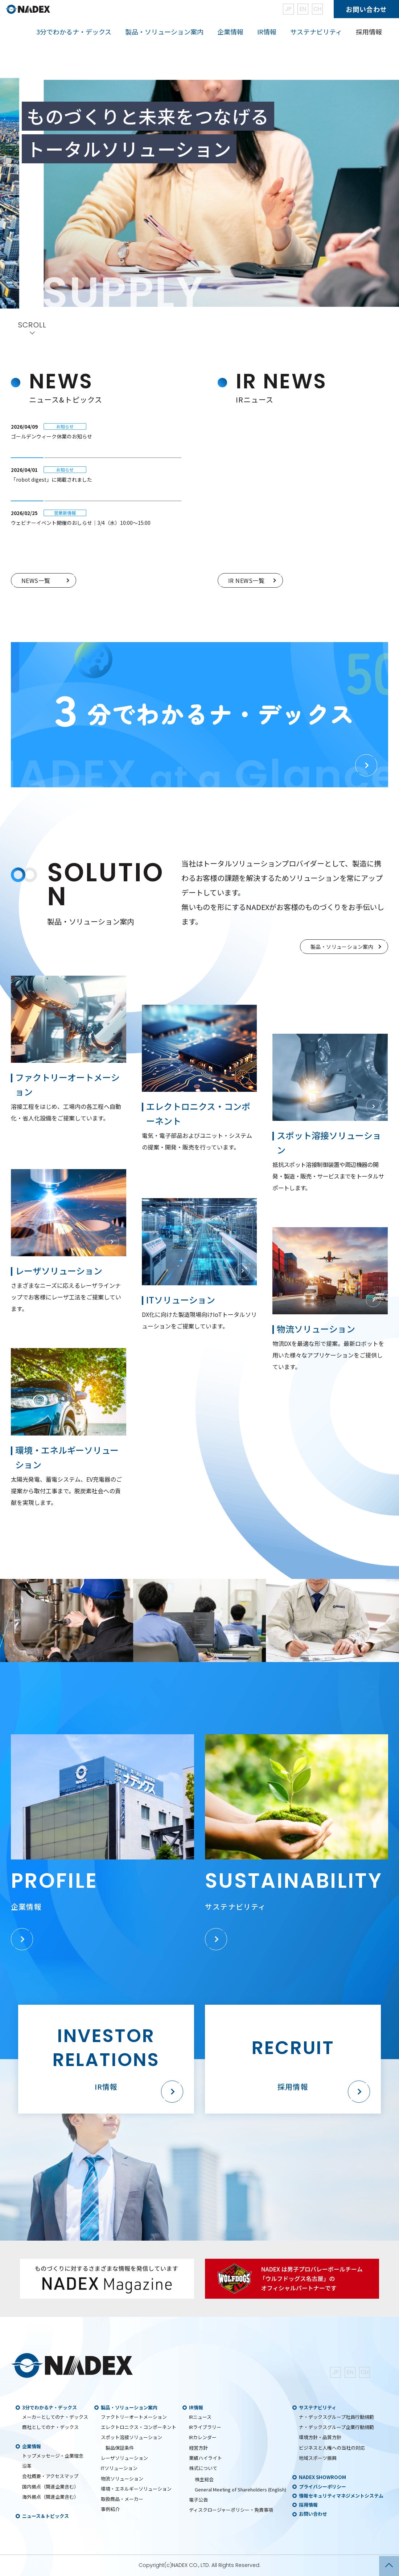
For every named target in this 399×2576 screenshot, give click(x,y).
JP (288, 9)
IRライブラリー (205, 2427)
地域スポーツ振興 (318, 2457)
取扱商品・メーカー (122, 2498)
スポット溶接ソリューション (131, 2437)
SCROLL (32, 325)
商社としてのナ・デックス (50, 2427)
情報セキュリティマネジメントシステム (341, 2495)
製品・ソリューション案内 (129, 2407)
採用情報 (369, 31)
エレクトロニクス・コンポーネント (138, 2427)
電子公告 (198, 2499)
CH (317, 9)
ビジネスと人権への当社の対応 (332, 2447)
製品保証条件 (120, 2447)
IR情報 (196, 2407)
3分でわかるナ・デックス (49, 2407)
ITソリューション (119, 2468)
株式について (203, 2468)
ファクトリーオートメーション (134, 2416)
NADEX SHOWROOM (322, 2477)
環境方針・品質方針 (320, 2437)
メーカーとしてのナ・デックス (55, 2416)
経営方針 (198, 2447)
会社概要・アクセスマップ (50, 2476)
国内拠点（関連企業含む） (50, 2486)
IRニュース (200, 2416)
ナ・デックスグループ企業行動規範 (336, 2427)
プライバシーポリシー (322, 2486)
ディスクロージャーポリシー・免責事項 (231, 2509)
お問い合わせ (366, 9)
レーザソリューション (124, 2457)
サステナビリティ (317, 2407)
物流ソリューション (122, 2478)
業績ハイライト (205, 2457)
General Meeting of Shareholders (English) (240, 2489)
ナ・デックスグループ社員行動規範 (336, 2416)
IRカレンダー (203, 2437)
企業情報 (31, 2446)
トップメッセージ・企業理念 (52, 2455)
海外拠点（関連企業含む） (50, 2496)
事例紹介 (110, 2509)
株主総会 (204, 2479)
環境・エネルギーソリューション (136, 2488)
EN (303, 9)
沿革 (27, 2465)
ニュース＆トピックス (45, 2515)
